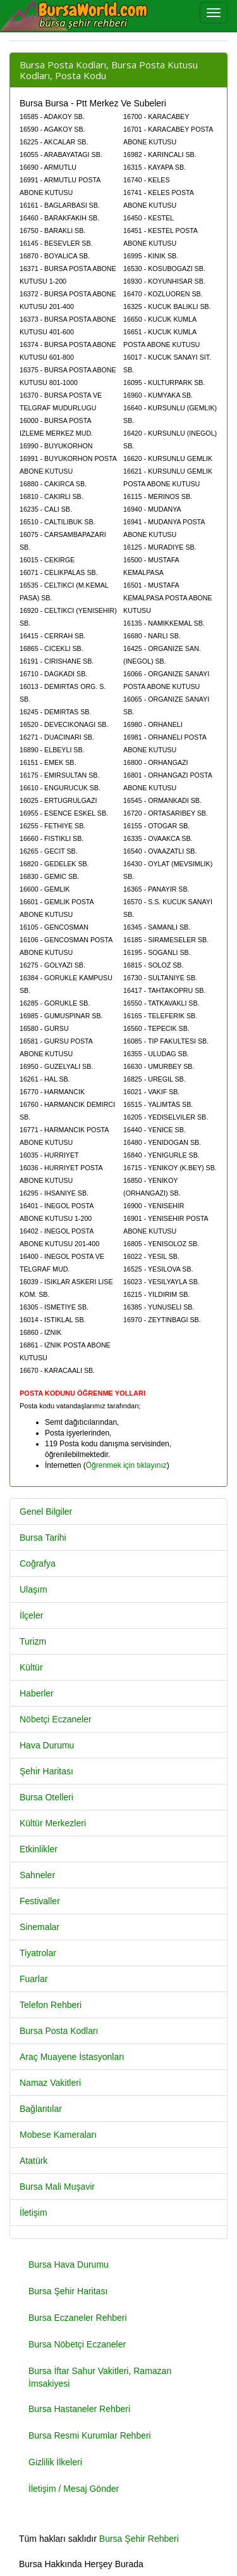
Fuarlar (33, 1979)
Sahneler (37, 1875)
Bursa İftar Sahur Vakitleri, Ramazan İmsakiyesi (99, 2377)
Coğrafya (38, 1563)
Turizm (33, 1641)
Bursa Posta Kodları (59, 2031)
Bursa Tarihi (43, 1537)
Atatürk (33, 2161)
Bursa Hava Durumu (68, 2264)
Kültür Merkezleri (53, 1823)
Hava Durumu (47, 1745)
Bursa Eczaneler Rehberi (77, 2318)
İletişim (33, 2212)
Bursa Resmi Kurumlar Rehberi (89, 2435)
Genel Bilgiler (46, 1511)
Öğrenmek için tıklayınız (126, 1465)
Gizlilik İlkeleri (55, 2462)
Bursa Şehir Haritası (67, 2291)
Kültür (31, 1667)
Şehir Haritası (46, 1771)
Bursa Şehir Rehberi (139, 2539)
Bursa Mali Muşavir (57, 2186)
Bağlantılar (41, 2109)
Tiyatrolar (38, 1953)
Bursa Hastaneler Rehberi (79, 2409)
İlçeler (31, 1615)
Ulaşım (33, 1589)
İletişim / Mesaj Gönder (73, 2489)
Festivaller (40, 1901)
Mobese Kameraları (58, 2135)
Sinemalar (39, 1927)
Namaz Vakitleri (50, 2083)
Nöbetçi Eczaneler (56, 1719)
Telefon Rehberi (51, 2005)
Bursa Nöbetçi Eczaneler (77, 2344)
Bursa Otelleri (46, 1797)
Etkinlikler (39, 1849)
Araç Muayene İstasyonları (72, 2057)
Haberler (37, 1693)
